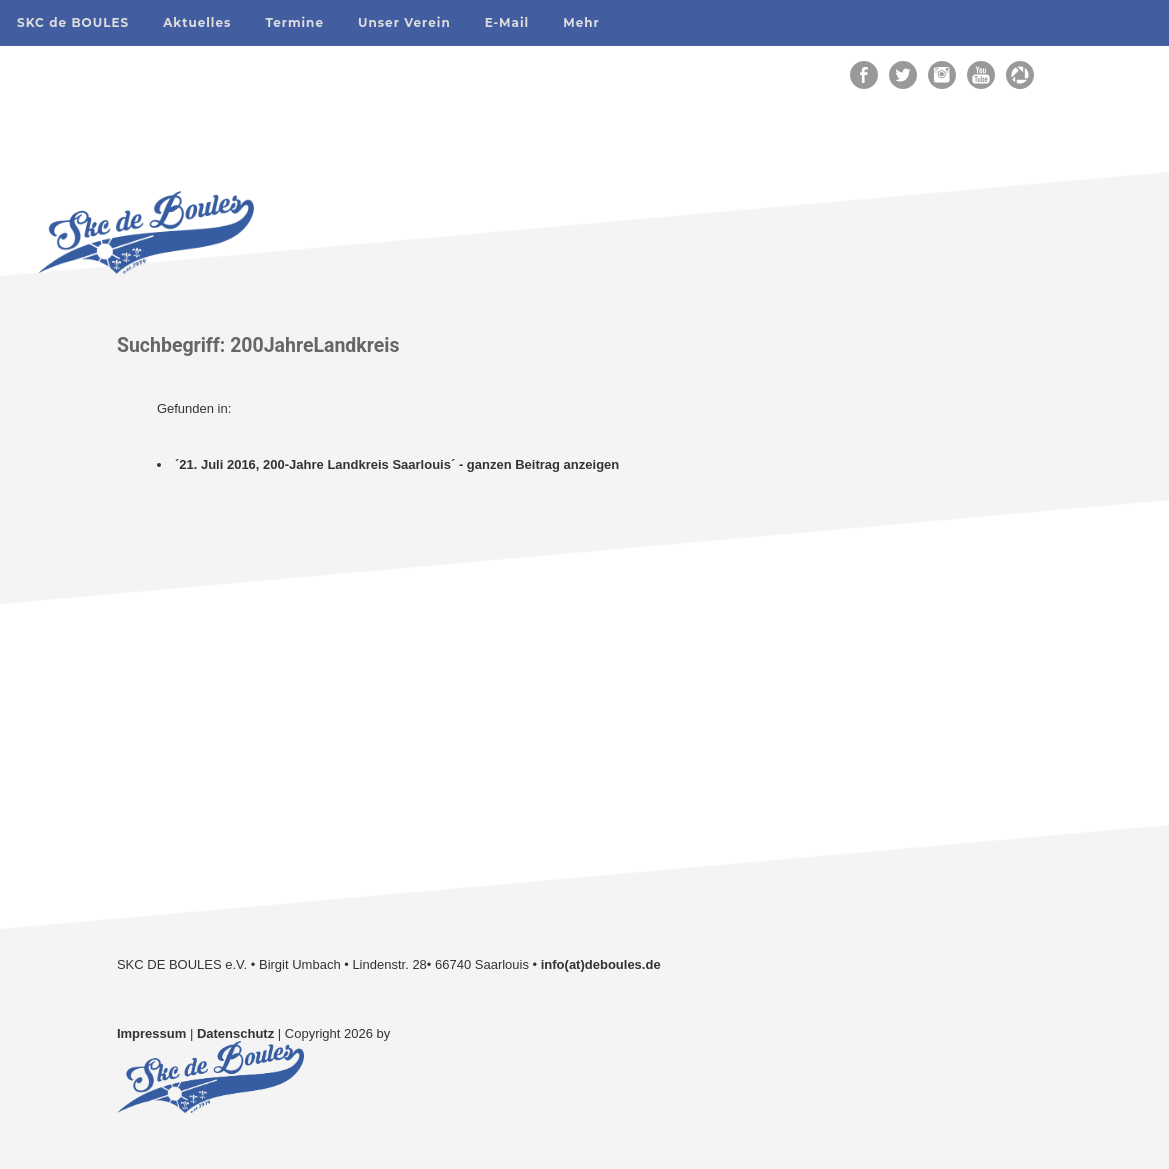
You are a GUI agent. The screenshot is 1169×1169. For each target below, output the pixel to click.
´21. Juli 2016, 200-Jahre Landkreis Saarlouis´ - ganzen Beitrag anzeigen (397, 464)
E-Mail (507, 22)
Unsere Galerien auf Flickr (229, 670)
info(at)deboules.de (601, 964)
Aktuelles (197, 22)
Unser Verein (404, 22)
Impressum (151, 1033)
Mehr (581, 22)
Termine (294, 22)
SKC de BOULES (73, 22)
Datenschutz (235, 1033)
